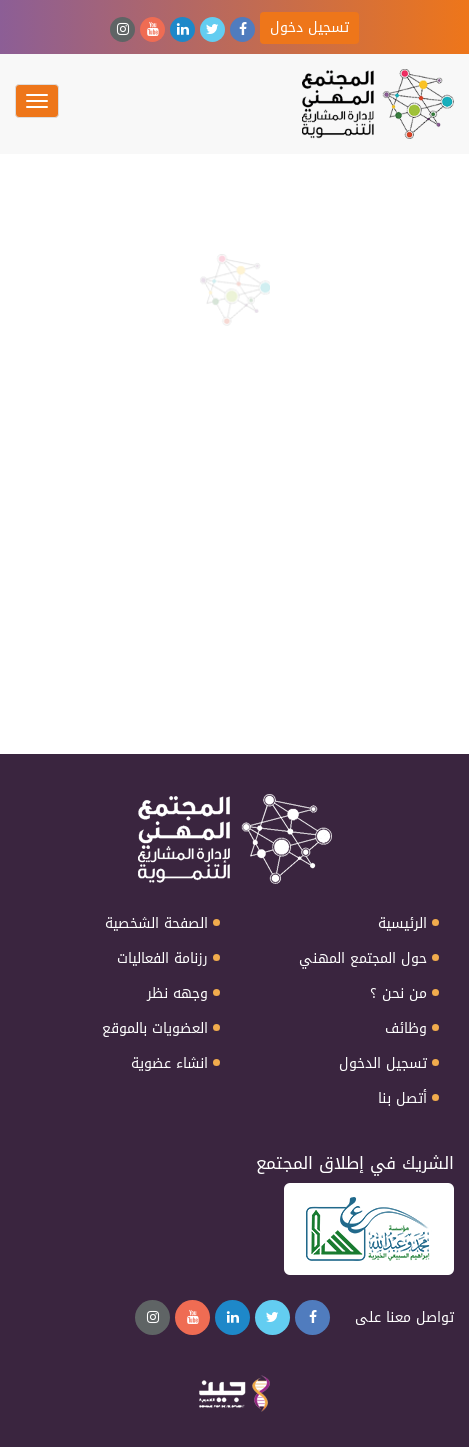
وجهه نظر (177, 994)
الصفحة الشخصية (156, 924)
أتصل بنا (402, 1099)
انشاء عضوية (169, 1064)
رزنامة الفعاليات (162, 959)
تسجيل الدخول (383, 1064)
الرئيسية (402, 924)
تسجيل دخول (309, 27)
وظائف (406, 1029)
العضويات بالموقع (155, 1029)
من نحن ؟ (398, 994)
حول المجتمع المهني (363, 959)
